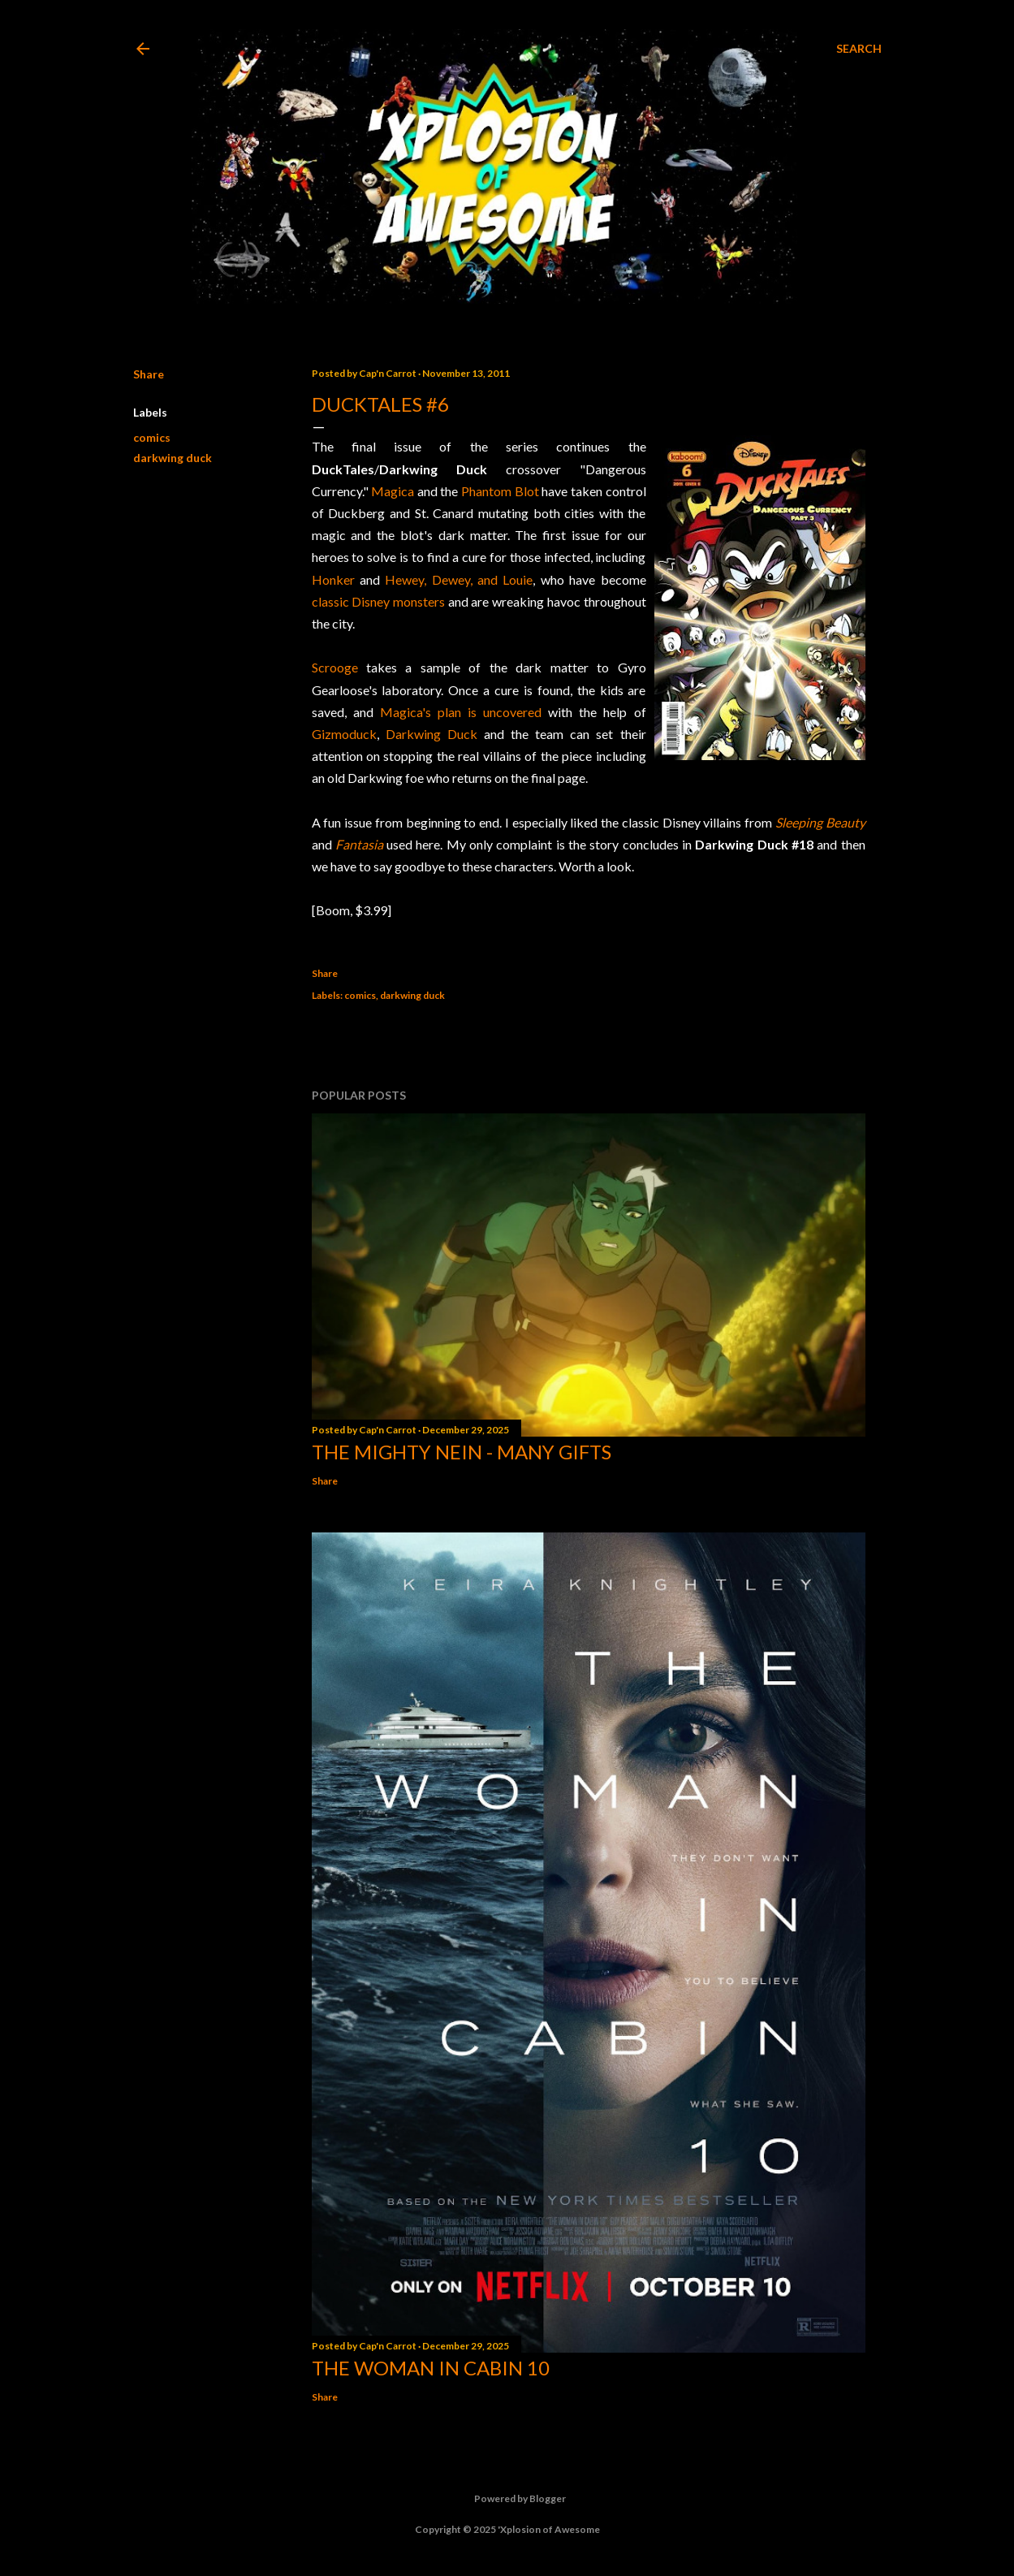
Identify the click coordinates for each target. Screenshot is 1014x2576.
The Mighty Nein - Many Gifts (461, 1451)
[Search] (859, 48)
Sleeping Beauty (820, 822)
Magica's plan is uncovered (461, 712)
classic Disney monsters (378, 601)
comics (151, 437)
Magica (392, 491)
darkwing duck (172, 458)
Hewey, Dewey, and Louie (459, 579)
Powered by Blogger (507, 2499)
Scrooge (335, 667)
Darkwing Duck (431, 733)
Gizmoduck (344, 733)
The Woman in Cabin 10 (431, 2367)
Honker (333, 579)
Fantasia (359, 844)
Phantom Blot (500, 491)
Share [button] (148, 374)
